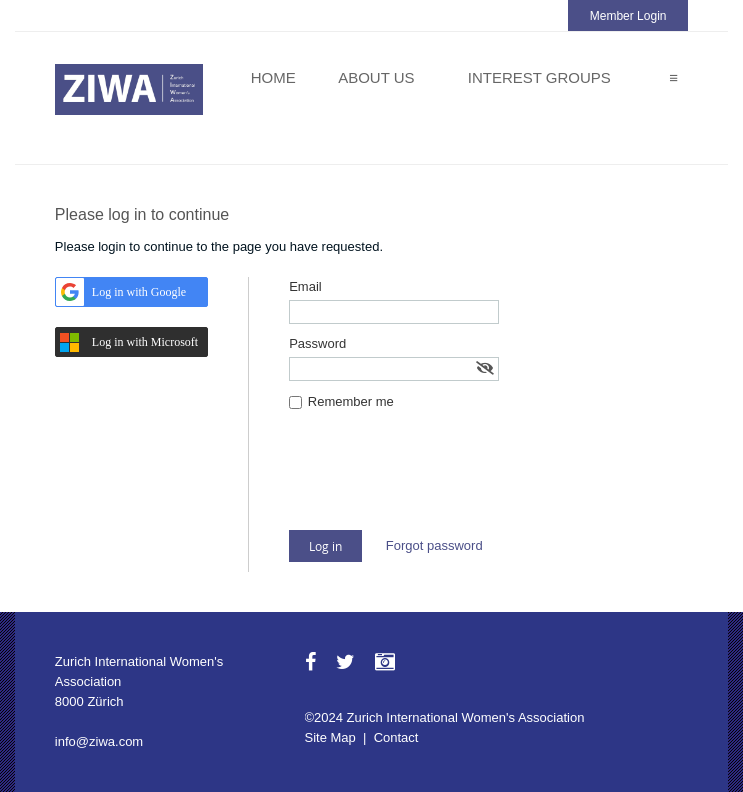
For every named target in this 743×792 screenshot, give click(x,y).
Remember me (351, 401)
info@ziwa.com (99, 741)
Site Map (330, 737)
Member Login (628, 16)
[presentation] (441, 481)
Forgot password (434, 545)
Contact (396, 737)
